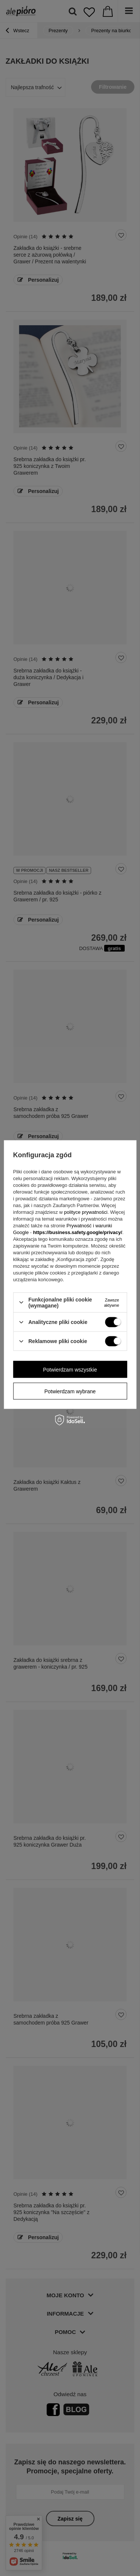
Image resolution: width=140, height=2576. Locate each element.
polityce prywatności (86, 1212)
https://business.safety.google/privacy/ (77, 1232)
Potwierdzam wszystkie (70, 1369)
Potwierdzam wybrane (70, 1391)
